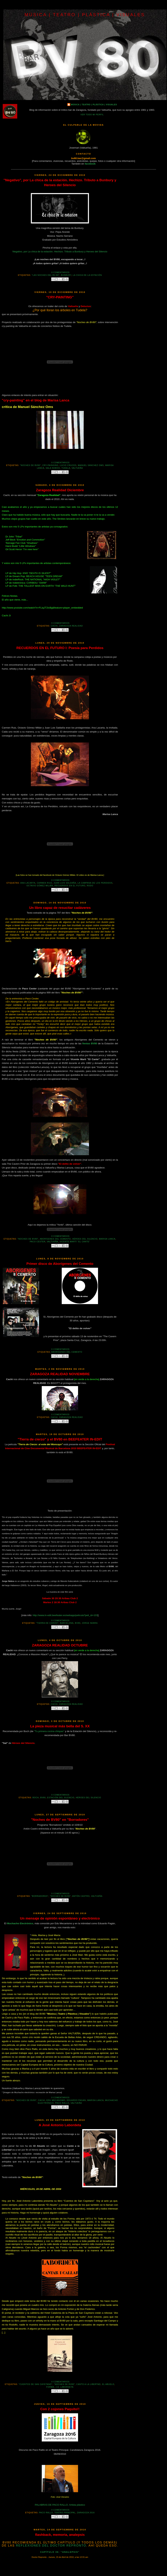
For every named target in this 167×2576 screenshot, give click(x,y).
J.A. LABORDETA (65, 2387)
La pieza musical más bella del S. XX (60, 1726)
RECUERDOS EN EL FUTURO (69, 885)
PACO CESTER (37, 1241)
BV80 (77, 1623)
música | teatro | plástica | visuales (85, 14)
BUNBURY (66, 275)
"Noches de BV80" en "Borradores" (60, 1820)
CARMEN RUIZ (44, 883)
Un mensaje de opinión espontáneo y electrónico (60, 1918)
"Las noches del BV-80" (46, 275)
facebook (90, 163)
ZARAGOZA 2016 (86, 2512)
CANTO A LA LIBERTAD (88, 2384)
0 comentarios (60, 272)
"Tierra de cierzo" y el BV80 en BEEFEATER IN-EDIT (60, 1439)
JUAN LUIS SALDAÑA (65, 883)
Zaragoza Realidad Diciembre (60, 490)
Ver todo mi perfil (92, 114)
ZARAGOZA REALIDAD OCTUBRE (60, 1645)
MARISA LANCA (107, 1239)
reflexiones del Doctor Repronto (51, 2545)
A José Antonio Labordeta (60, 2125)
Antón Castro (81, 1896)
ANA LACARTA (27, 883)
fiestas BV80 (89, 1043)
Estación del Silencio (60, 1797)
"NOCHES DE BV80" (30, 465)
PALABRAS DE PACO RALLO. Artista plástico (60, 2504)
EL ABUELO (108, 2384)
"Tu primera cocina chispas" (49, 1731)
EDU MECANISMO (55, 2100)
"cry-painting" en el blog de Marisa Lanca (35, 400)
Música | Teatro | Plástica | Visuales (68, 2013)
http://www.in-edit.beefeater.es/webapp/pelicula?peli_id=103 (65, 1615)
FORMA (50, 2387)
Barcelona (67, 1623)
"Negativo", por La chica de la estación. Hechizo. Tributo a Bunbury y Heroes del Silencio (59, 182)
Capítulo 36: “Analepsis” (60, 2552)
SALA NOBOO (53, 468)
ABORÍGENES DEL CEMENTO (55, 1239)
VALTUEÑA (77, 468)
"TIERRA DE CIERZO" (47, 1623)
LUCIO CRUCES (68, 465)
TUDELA (65, 468)
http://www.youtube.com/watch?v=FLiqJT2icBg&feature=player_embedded (42, 607)
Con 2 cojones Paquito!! (60, 2409)
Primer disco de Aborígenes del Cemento (60, 1264)
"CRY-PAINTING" (60, 297)
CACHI (54, 626)
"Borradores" (39, 1896)
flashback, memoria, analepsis (60, 2535)
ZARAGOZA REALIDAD (71, 626)
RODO (90, 885)
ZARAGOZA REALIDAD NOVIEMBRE (60, 1374)
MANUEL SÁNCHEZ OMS (91, 465)
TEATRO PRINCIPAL (65, 2512)
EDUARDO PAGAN (76, 2100)
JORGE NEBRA (90, 1623)
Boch (35, 1797)
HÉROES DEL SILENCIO (84, 1239)
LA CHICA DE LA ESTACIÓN (87, 275)
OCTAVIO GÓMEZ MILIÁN (40, 885)
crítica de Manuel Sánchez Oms (27, 407)
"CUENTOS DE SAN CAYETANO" (35, 2384)
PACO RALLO (62, 2103)
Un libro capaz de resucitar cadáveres (60, 908)
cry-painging (50, 465)
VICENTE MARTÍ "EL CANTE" (75, 1241)
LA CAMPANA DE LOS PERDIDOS (95, 883)
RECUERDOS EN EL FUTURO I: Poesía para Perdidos (59, 648)
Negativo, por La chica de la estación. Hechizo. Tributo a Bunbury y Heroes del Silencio (60, 251)
